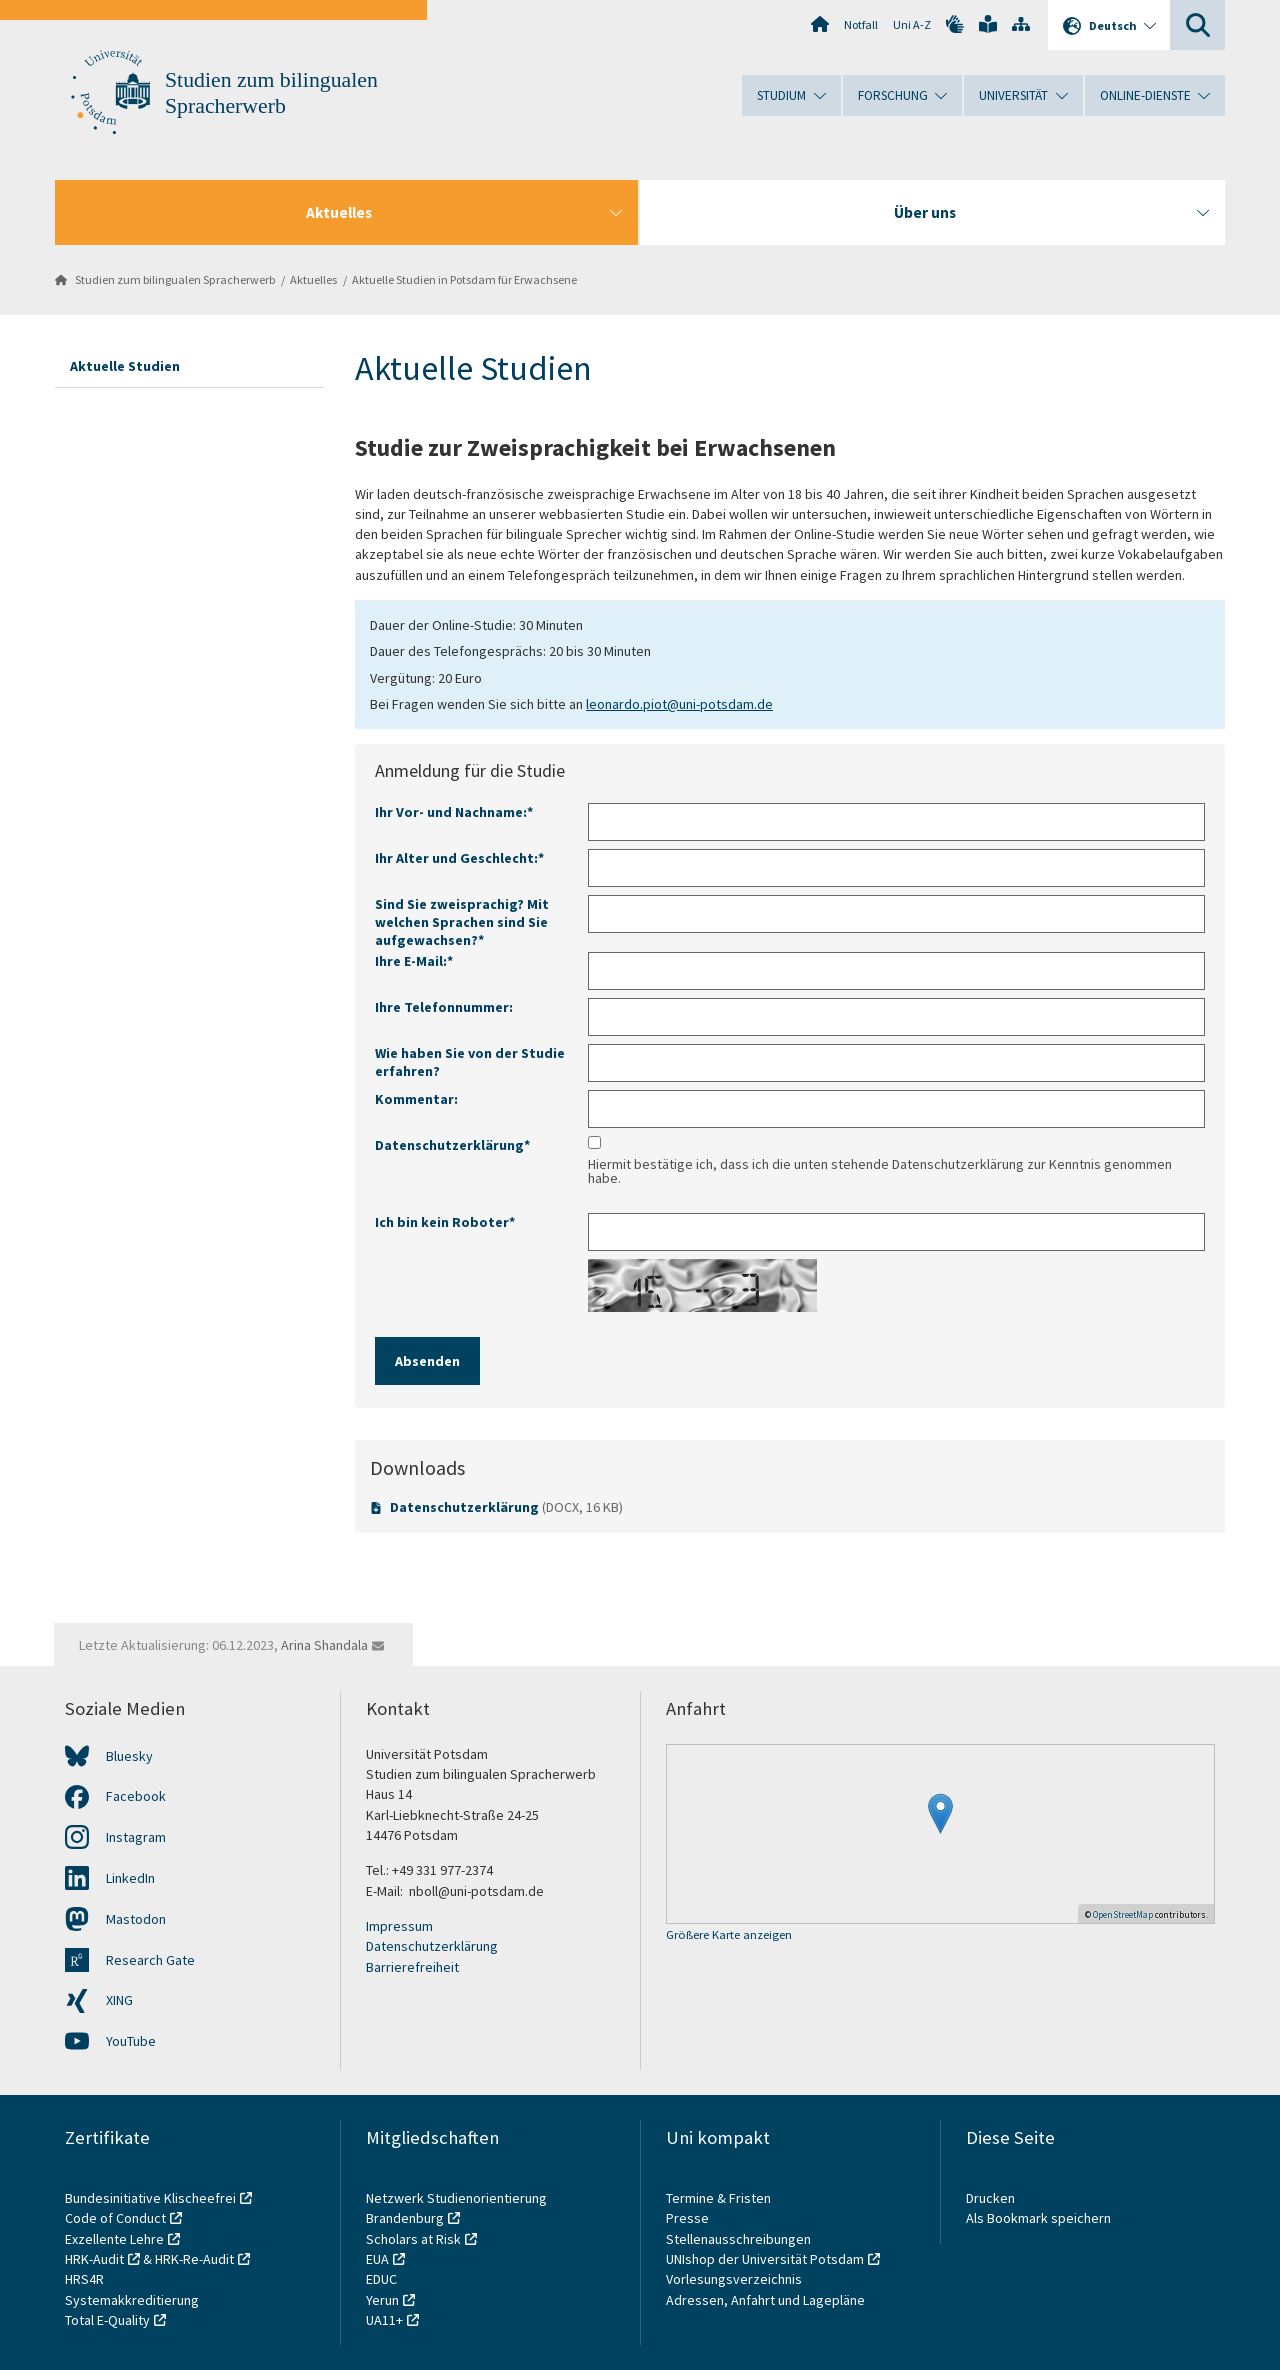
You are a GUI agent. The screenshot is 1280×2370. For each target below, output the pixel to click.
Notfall (861, 24)
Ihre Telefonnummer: (444, 1007)
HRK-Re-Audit (194, 2259)
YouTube (131, 2041)
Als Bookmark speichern (1038, 2218)
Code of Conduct (115, 2218)
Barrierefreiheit (412, 1967)
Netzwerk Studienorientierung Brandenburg (456, 2208)
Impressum (399, 1926)
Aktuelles (313, 279)
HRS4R (84, 2279)
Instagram (136, 1837)
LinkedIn (130, 1878)
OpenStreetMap (1123, 1914)
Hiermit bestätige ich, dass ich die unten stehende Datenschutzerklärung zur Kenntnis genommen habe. (880, 1171)
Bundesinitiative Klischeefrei (150, 2198)
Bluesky (129, 1756)
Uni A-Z (912, 24)
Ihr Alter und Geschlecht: (459, 858)
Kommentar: (416, 1099)
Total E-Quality (107, 2320)
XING (119, 2000)
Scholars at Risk (413, 2239)
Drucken (990, 2198)
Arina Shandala (324, 1645)
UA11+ (384, 2320)
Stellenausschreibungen (738, 2239)
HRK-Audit (94, 2259)
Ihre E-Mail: (414, 961)
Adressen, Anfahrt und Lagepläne (765, 2300)
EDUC (381, 2279)
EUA (377, 2259)
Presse (689, 2218)
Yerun (382, 2300)
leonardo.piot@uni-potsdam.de (679, 704)
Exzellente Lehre (114, 2239)
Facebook (136, 1796)
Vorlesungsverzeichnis (735, 2279)
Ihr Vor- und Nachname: (454, 812)
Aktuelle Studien (125, 366)
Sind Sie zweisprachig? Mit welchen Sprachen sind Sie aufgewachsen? (462, 922)
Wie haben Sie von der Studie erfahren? (470, 1062)
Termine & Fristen (720, 2198)
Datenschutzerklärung (464, 1507)
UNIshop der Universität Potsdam (765, 2259)
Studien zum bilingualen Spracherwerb (175, 279)
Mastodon (136, 1919)
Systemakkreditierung (132, 2300)
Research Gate (150, 1960)
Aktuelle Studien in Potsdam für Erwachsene (464, 279)
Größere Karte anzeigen (729, 1935)
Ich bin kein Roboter (445, 1222)
